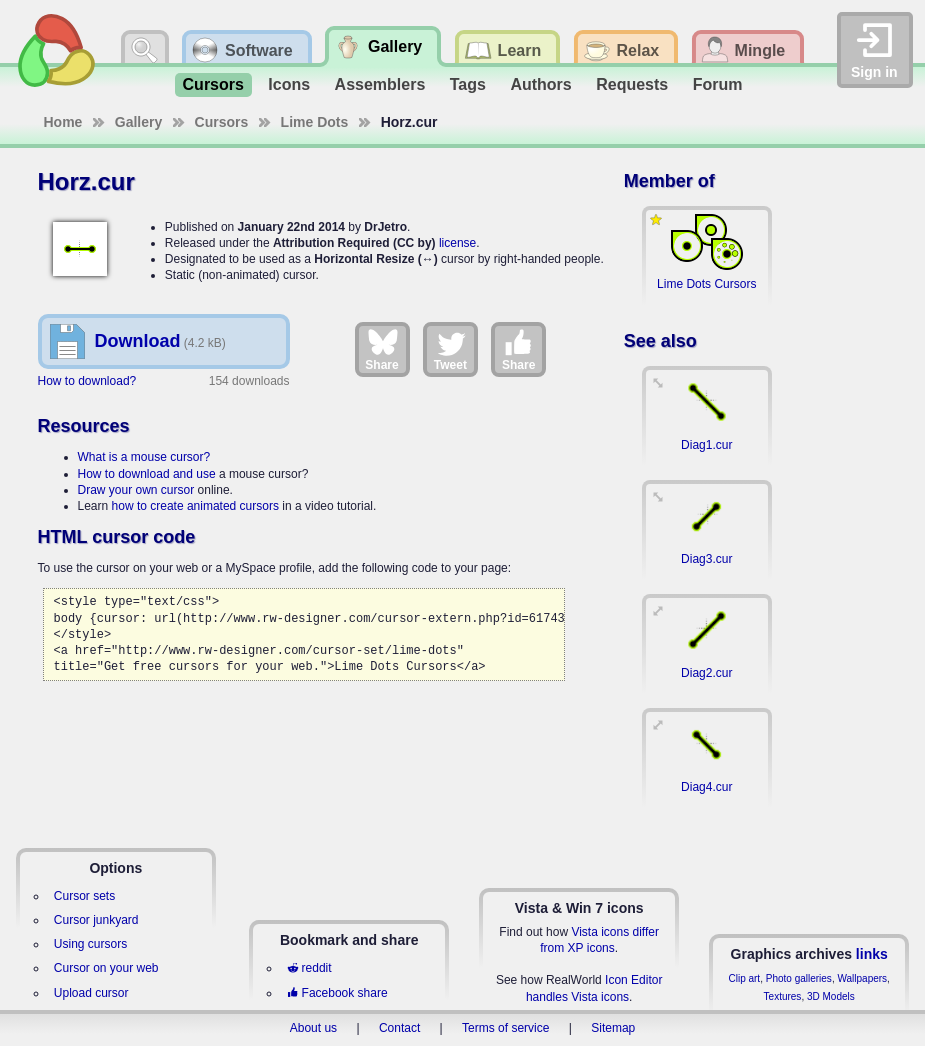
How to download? (87, 381)
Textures (783, 996)
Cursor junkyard (96, 920)
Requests (632, 84)
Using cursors (90, 944)
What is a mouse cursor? (144, 457)
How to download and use (147, 474)
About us (313, 1028)
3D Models (831, 996)
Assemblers (380, 84)
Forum (718, 84)
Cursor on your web (106, 968)
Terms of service (505, 1028)
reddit (309, 968)
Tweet (450, 349)
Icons (289, 84)
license (457, 243)
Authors (540, 84)
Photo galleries (799, 978)
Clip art (744, 978)
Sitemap (613, 1028)
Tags (468, 84)
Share (381, 349)
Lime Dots (315, 122)
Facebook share (337, 993)
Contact (399, 1028)
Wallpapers (862, 978)
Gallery (138, 122)
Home (63, 122)
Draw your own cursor (136, 490)
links (872, 954)
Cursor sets (84, 896)
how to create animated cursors (195, 506)
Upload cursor (91, 993)
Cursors (213, 84)
